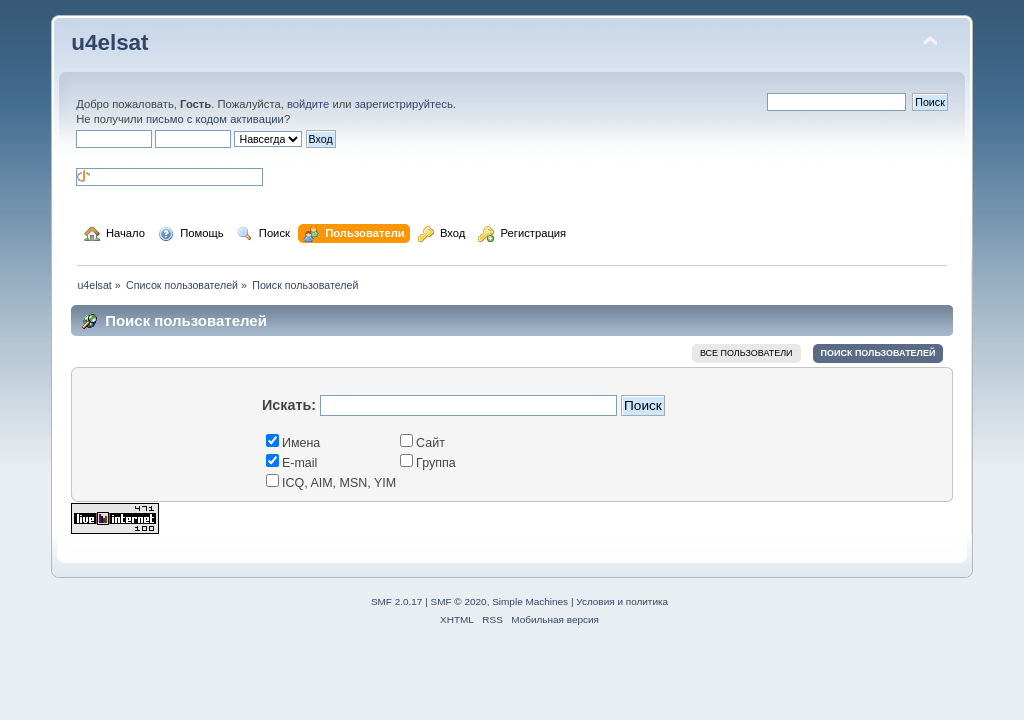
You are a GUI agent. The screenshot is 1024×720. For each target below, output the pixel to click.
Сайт (422, 443)
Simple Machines (530, 601)
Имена (293, 443)
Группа (428, 463)
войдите (308, 104)
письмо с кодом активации (215, 119)
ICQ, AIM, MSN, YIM (331, 483)
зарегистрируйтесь (404, 104)
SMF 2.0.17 (397, 601)
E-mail (291, 463)
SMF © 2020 (459, 601)
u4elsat (109, 42)
